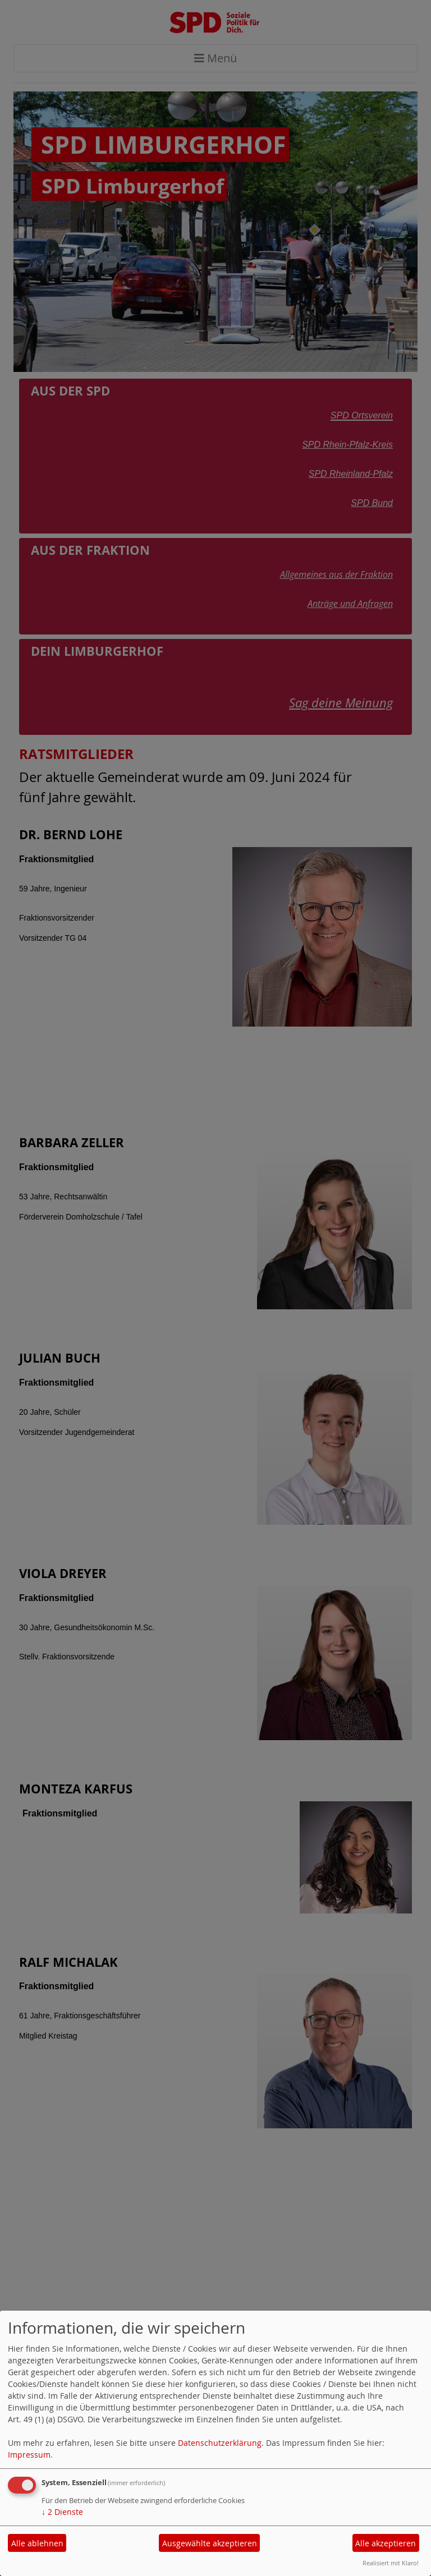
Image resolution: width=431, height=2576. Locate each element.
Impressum (29, 2454)
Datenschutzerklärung (220, 2442)
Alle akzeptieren (385, 2543)
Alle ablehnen (37, 2543)
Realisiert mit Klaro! (391, 2563)
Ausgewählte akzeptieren (209, 2543)
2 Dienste (62, 2511)
